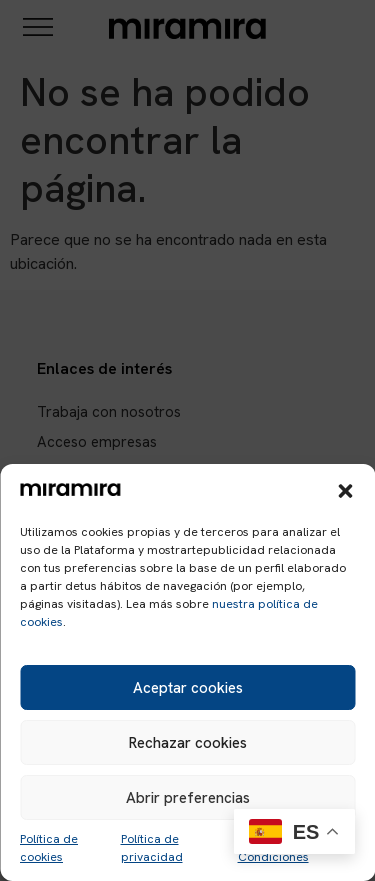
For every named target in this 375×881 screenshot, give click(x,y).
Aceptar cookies (188, 688)
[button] (345, 491)
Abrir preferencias (188, 798)
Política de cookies (49, 848)
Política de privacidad (152, 848)
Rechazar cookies (188, 743)
